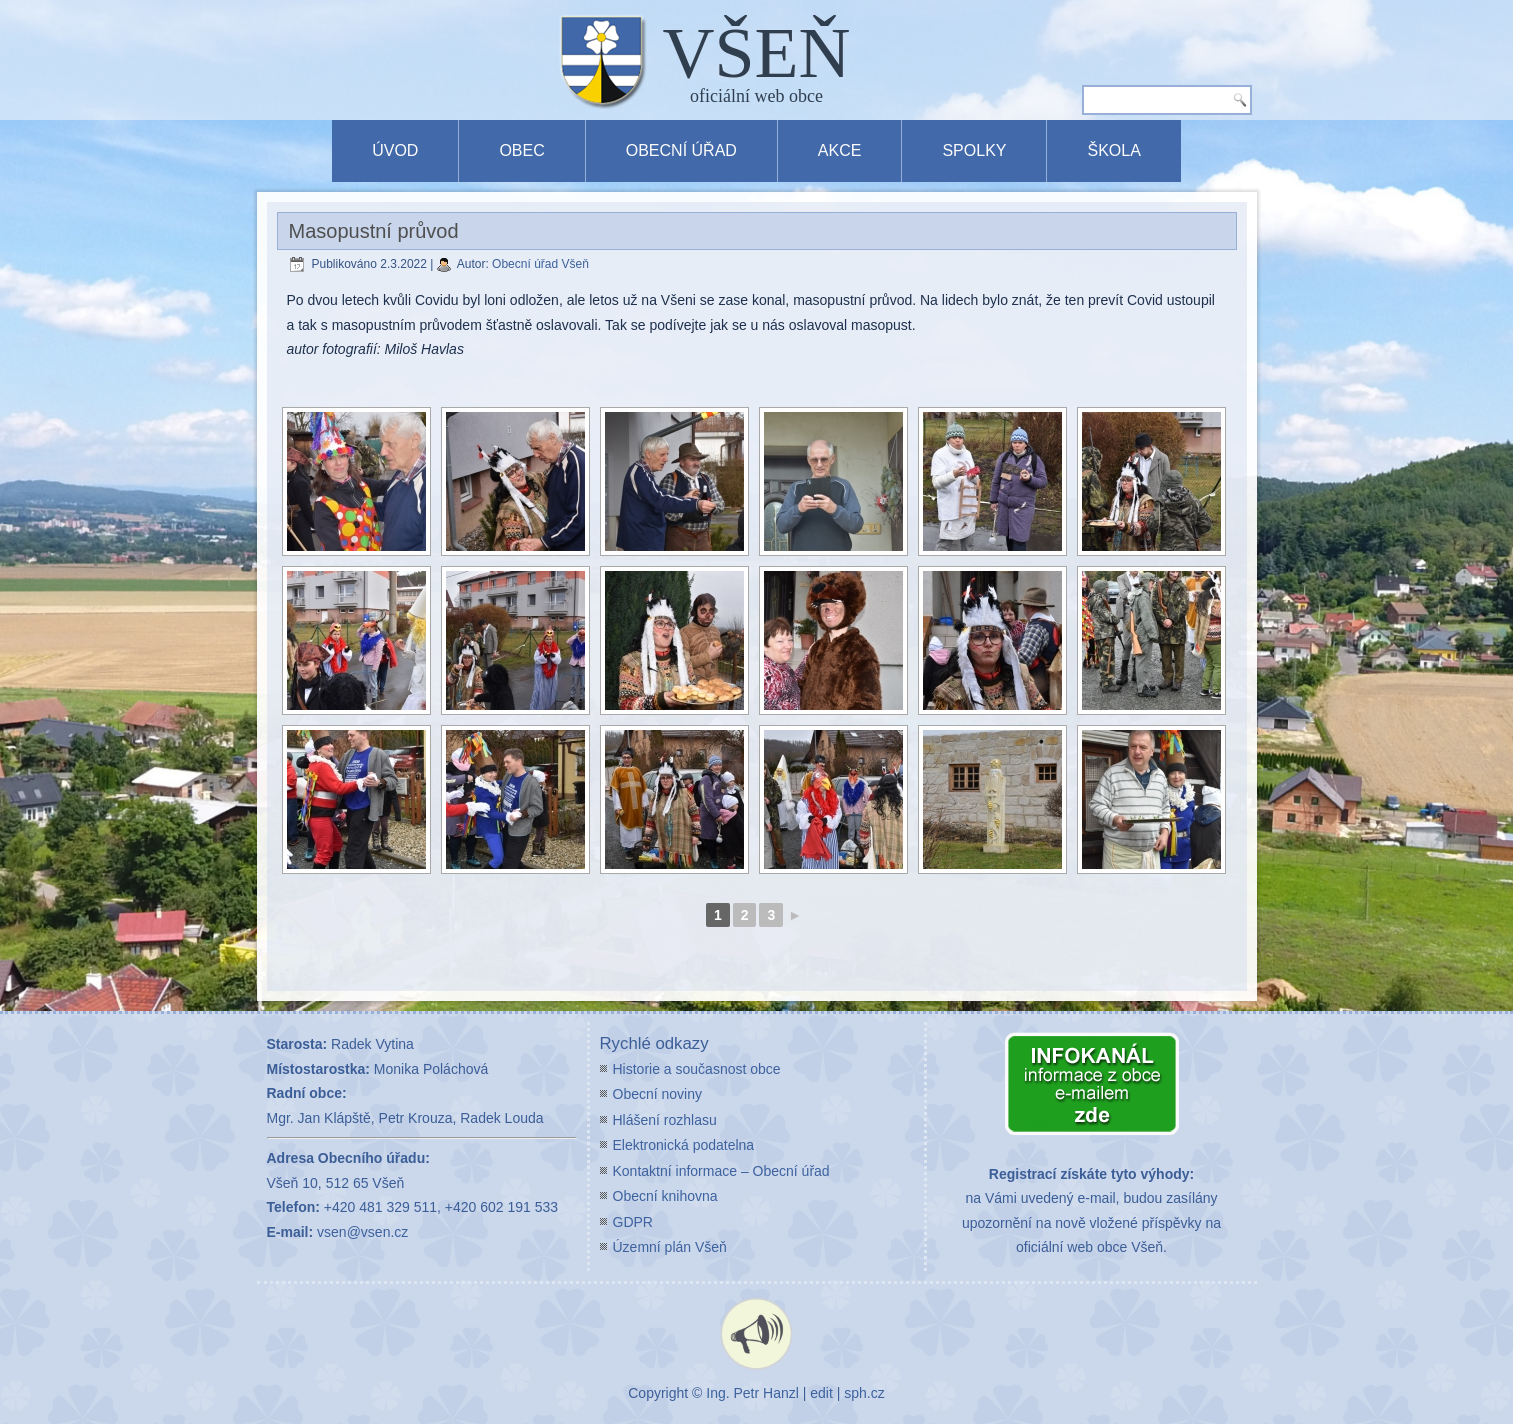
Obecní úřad (681, 150)
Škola (1113, 150)
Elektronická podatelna (684, 1145)
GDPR (633, 1222)
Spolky (974, 150)
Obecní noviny (658, 1094)
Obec (521, 150)
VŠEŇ (757, 53)
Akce (840, 150)
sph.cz (864, 1393)
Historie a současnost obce (697, 1069)
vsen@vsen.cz (362, 1232)
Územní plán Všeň (670, 1247)
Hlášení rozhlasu (665, 1120)
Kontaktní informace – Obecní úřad (721, 1171)
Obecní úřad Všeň (540, 264)
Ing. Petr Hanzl (752, 1393)
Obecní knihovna (665, 1196)
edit (821, 1393)
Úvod (395, 150)
